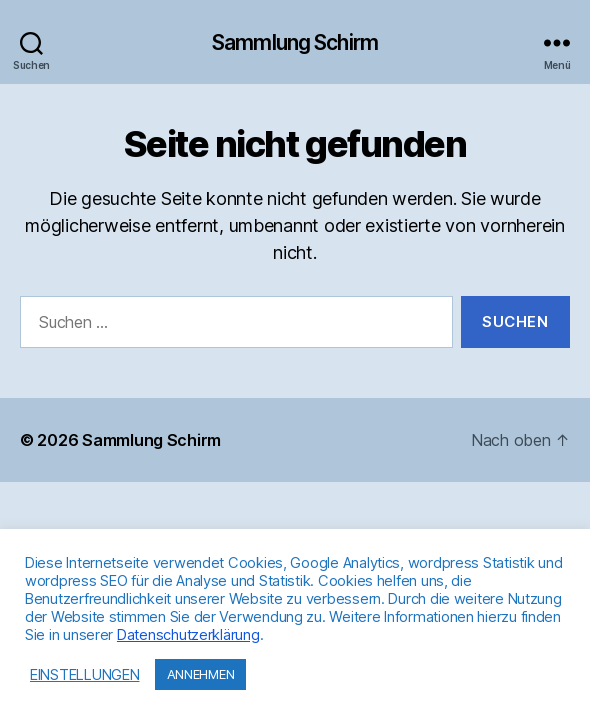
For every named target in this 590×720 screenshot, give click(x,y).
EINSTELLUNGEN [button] (85, 675)
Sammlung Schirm (295, 42)
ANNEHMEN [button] (201, 674)
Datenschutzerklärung (188, 635)
